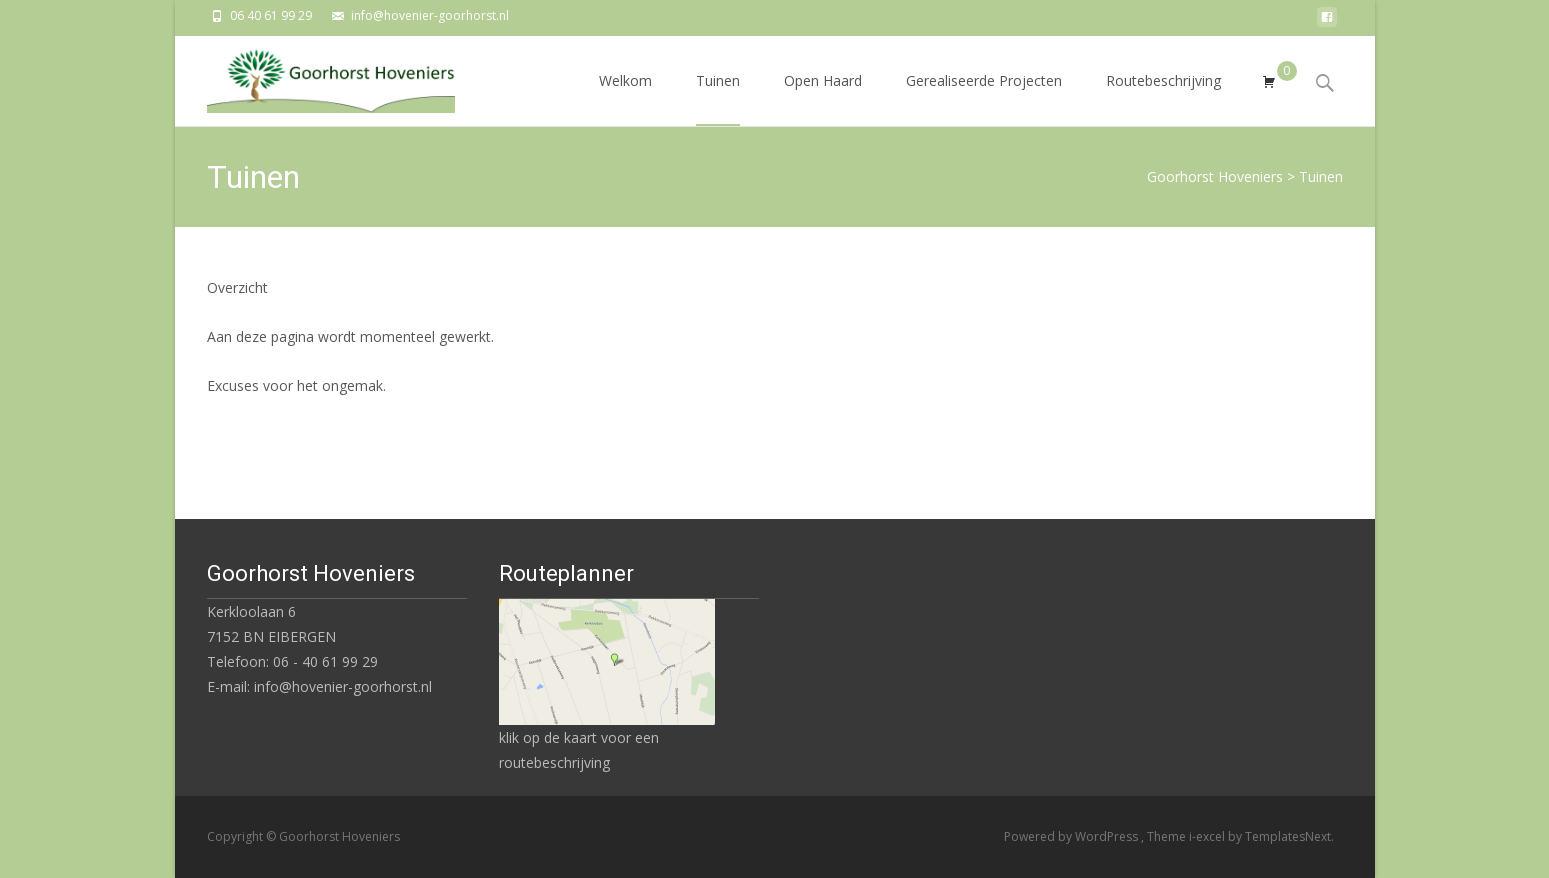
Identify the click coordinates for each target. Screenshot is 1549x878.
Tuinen (718, 98)
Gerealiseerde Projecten (984, 98)
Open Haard (823, 98)
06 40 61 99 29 (271, 15)
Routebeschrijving (1163, 98)
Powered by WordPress (1072, 836)
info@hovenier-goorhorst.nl (430, 15)
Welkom (625, 98)
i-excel (1208, 836)
